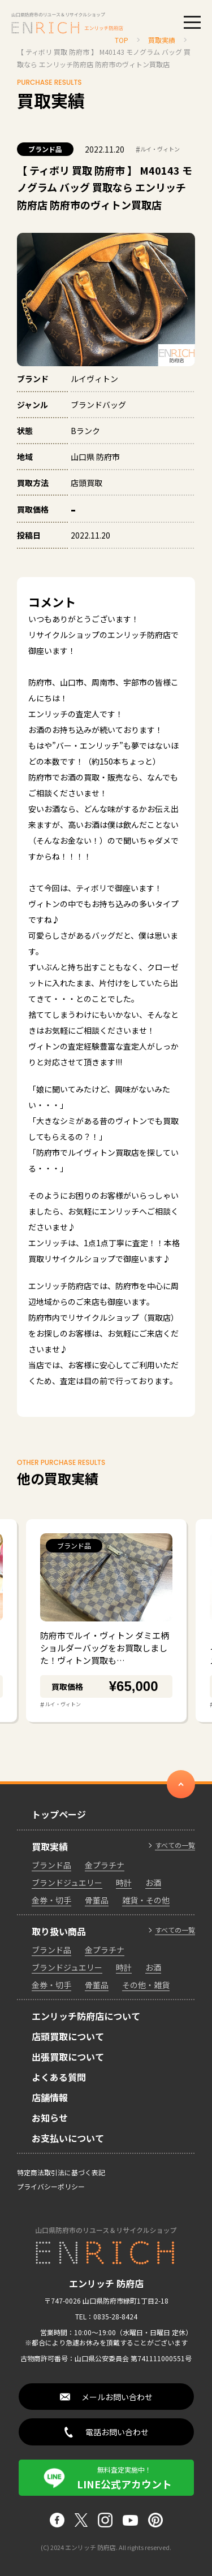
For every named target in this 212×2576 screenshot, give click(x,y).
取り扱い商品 (59, 1931)
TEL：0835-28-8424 (106, 2316)
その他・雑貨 (146, 1984)
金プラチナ (104, 1865)
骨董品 (97, 1900)
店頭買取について (68, 2036)
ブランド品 (45, 149)
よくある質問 (59, 2076)
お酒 (153, 1882)
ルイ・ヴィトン (158, 149)
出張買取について (68, 2056)
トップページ (59, 1814)
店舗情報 (50, 2097)
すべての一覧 (175, 1845)
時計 (124, 1882)
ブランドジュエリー (67, 1882)
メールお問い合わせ (117, 2396)
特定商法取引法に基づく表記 (61, 2172)
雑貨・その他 (146, 1900)
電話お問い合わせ (117, 2432)
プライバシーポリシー (51, 2186)
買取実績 (50, 1846)
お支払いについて (68, 2138)
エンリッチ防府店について (86, 2015)
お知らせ (50, 2117)
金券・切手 (51, 1900)
